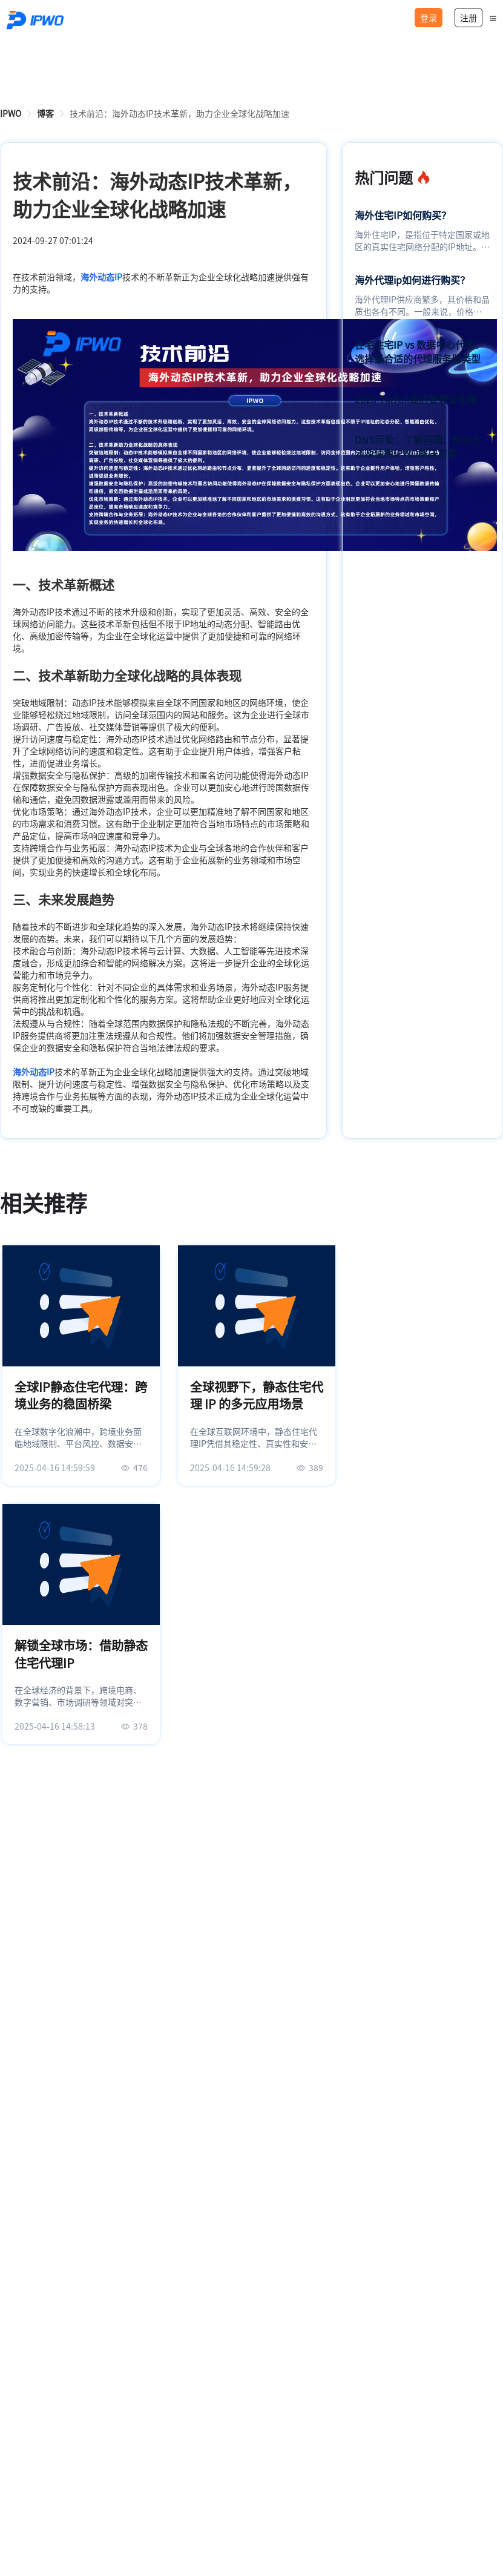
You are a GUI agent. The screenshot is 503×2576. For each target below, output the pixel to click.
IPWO (10, 113)
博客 (45, 113)
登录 (428, 18)
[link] (10, 113)
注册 (468, 18)
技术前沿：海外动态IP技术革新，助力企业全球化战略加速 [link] (179, 113)
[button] (492, 18)
